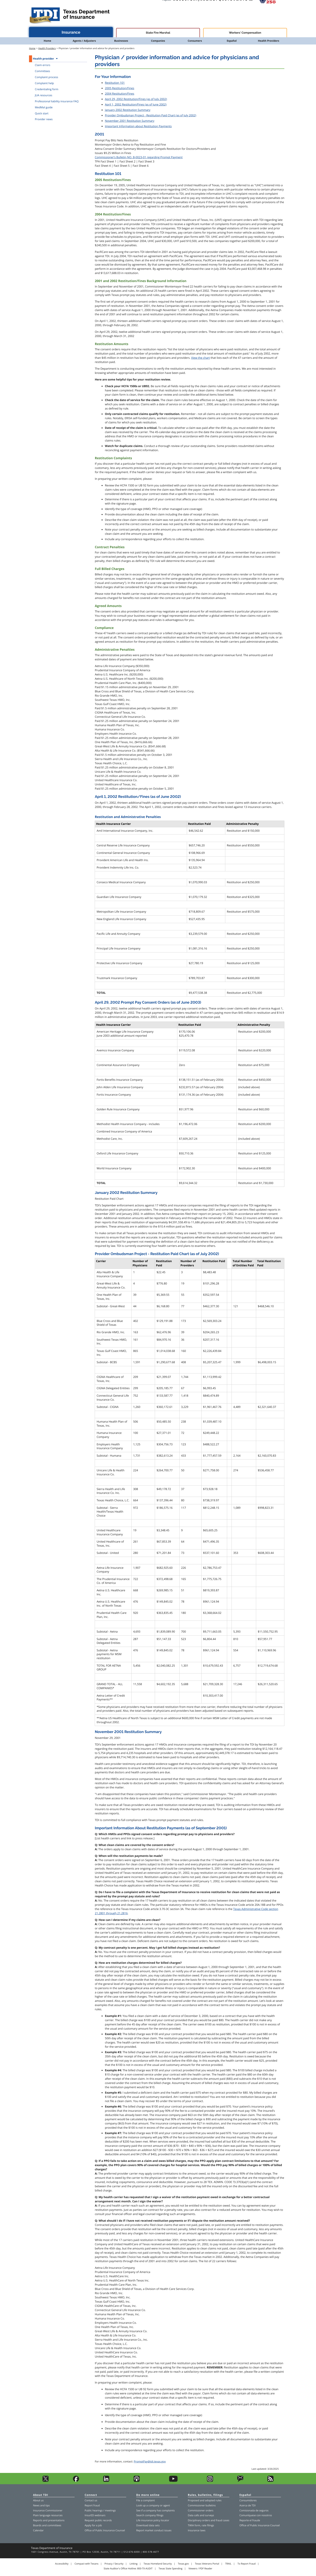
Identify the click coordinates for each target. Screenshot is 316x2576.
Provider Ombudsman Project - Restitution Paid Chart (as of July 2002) (150, 115)
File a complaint (145, 2500)
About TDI (40, 2495)
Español (232, 40)
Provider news (44, 119)
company (154, 2505)
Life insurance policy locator (152, 2520)
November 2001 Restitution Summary (129, 121)
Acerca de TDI (247, 2505)
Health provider (43, 58)
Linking (134, 2563)
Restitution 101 (115, 83)
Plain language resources (47, 2515)
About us (38, 2500)
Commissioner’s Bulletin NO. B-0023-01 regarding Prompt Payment (139, 157)
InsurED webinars (95, 2515)
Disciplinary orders (199, 2520)
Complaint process (46, 77)
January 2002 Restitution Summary (127, 110)
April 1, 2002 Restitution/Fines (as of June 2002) (135, 105)
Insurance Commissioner (47, 2510)
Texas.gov (183, 2563)
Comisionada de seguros (253, 2510)
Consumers (195, 40)
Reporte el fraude (249, 2520)
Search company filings (149, 2515)
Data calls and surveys (201, 2515)
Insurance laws (196, 2530)
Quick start (41, 113)
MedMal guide (44, 107)
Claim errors (42, 65)
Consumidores (248, 2500)
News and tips (41, 2505)
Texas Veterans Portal (207, 2563)
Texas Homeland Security (157, 2563)
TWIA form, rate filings (201, 2525)
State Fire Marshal (158, 32)
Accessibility (61, 2563)
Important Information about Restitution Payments (138, 126)
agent (166, 2505)
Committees (42, 71)
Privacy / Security (114, 2563)
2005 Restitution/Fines (119, 88)
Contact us (91, 2500)
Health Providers (268, 40)
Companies (158, 40)
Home (47, 40)
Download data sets (148, 2525)
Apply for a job (93, 2525)
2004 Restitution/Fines (119, 94)
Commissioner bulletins (202, 2505)
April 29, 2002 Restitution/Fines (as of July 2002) (136, 99)
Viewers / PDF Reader (200, 2568)
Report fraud (92, 2505)
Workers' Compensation (245, 32)
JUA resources (43, 95)
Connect (91, 2495)
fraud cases (222, 2520)
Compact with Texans (86, 2563)
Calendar (38, 2530)
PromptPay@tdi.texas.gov (150, 2461)
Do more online (148, 2495)
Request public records (98, 2520)
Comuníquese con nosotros (255, 2515)
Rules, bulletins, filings (205, 2495)
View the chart (200, 358)
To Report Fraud (247, 2563)
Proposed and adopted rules (204, 2500)
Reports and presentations (48, 2520)
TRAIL (228, 2563)
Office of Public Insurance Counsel (105, 2530)
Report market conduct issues (154, 2530)
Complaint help (44, 83)
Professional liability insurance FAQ (57, 101)
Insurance (71, 32)
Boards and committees (47, 2525)
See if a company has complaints (155, 2510)
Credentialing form (46, 89)
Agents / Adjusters (84, 40)
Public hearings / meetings (100, 2510)
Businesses (121, 40)
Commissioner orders (200, 2510)
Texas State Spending (170, 2568)
